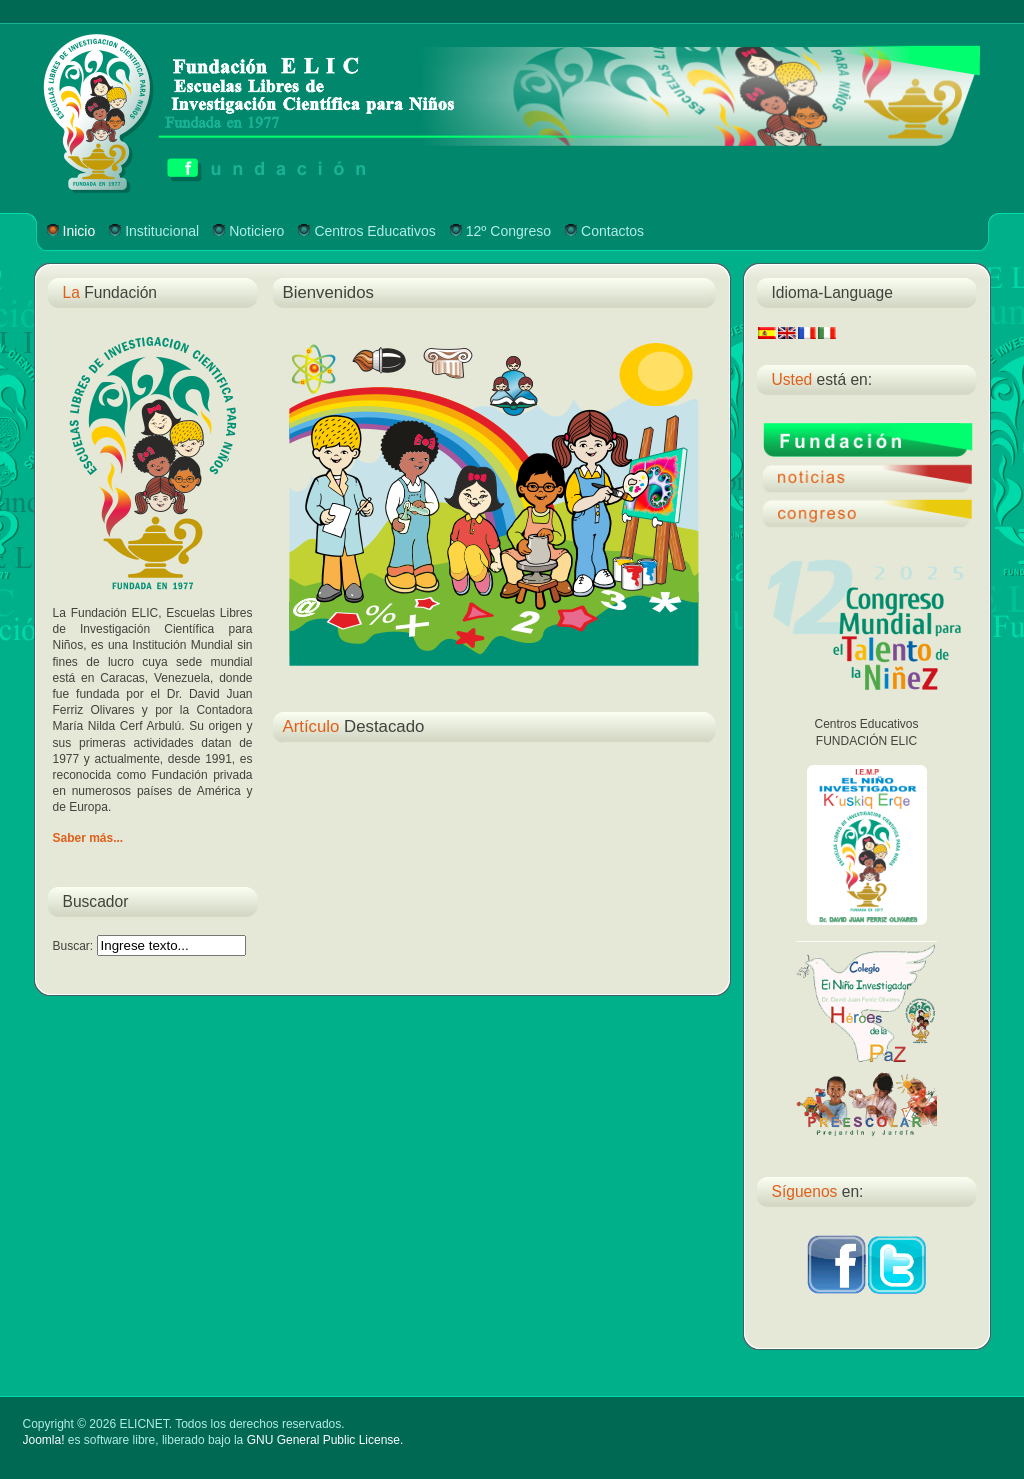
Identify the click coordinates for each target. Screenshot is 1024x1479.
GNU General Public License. (325, 1440)
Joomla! (44, 1440)
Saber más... (88, 838)
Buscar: (75, 946)
